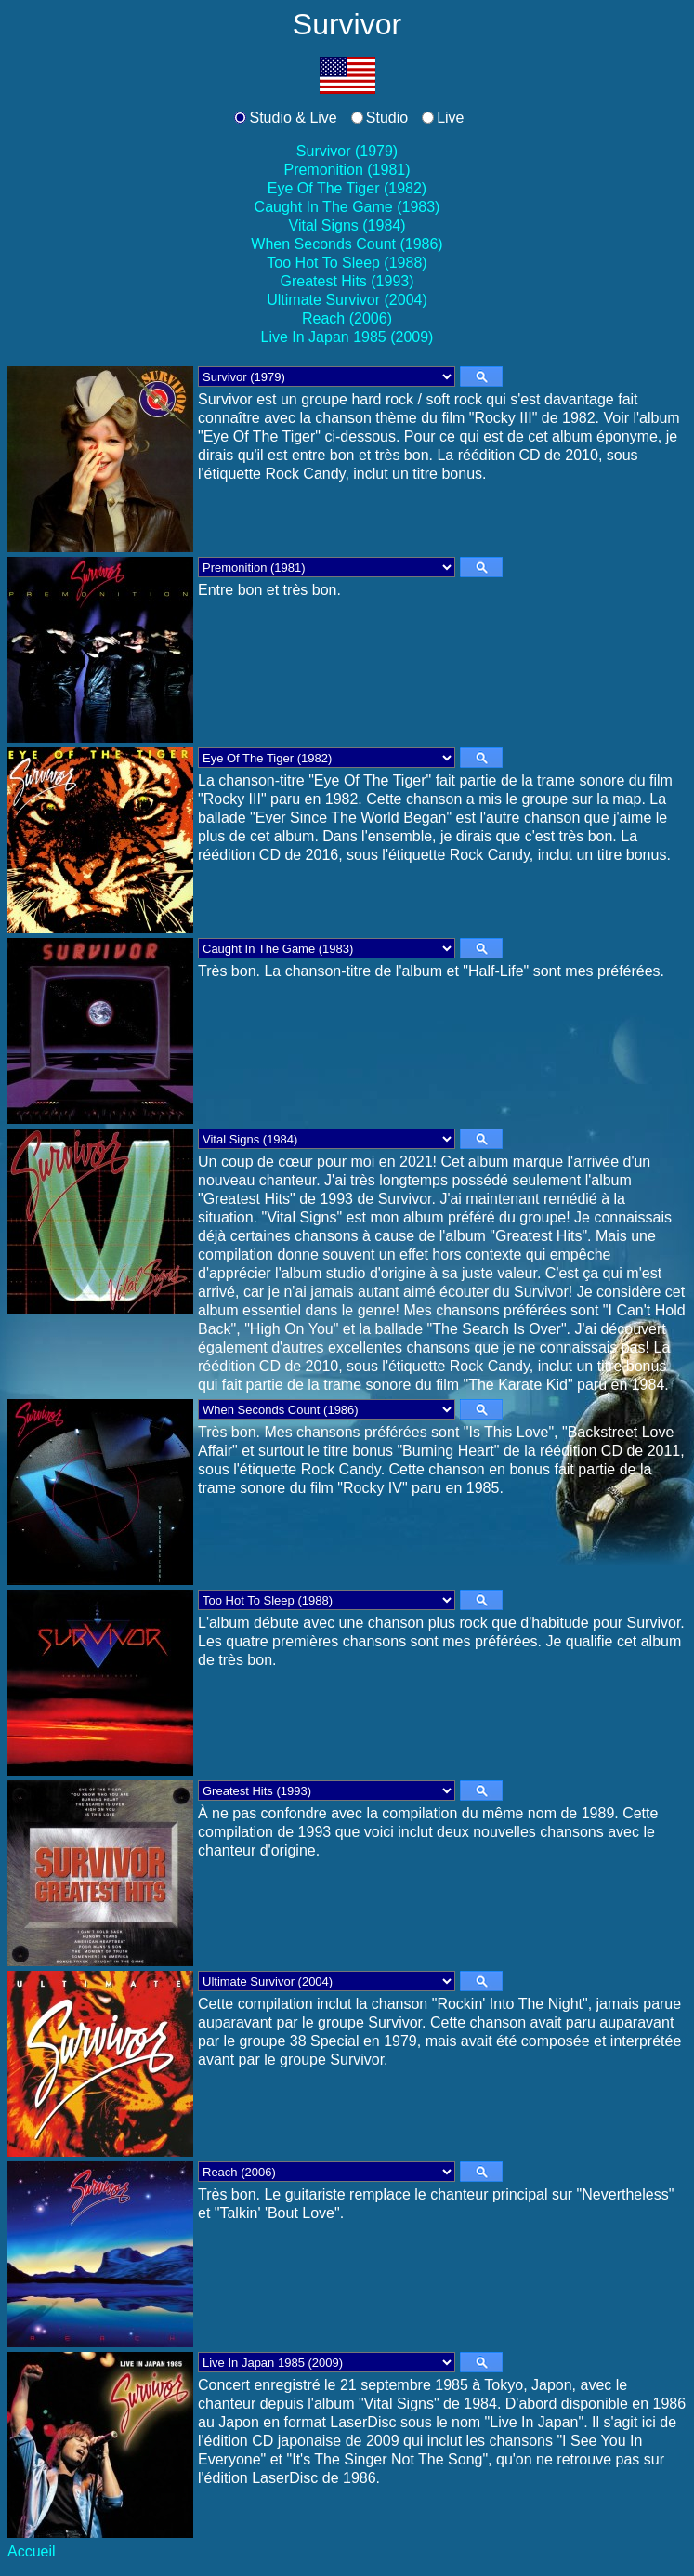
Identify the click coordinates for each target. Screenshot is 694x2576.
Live (450, 117)
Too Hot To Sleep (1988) (346, 263)
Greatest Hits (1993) (346, 281)
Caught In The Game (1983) (347, 207)
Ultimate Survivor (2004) (347, 300)
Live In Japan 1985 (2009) (347, 337)
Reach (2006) (347, 318)
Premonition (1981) (346, 170)
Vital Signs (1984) (347, 225)
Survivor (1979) (347, 151)
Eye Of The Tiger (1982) (347, 188)
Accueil (31, 2551)
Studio (387, 117)
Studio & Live (292, 117)
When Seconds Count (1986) (346, 244)
